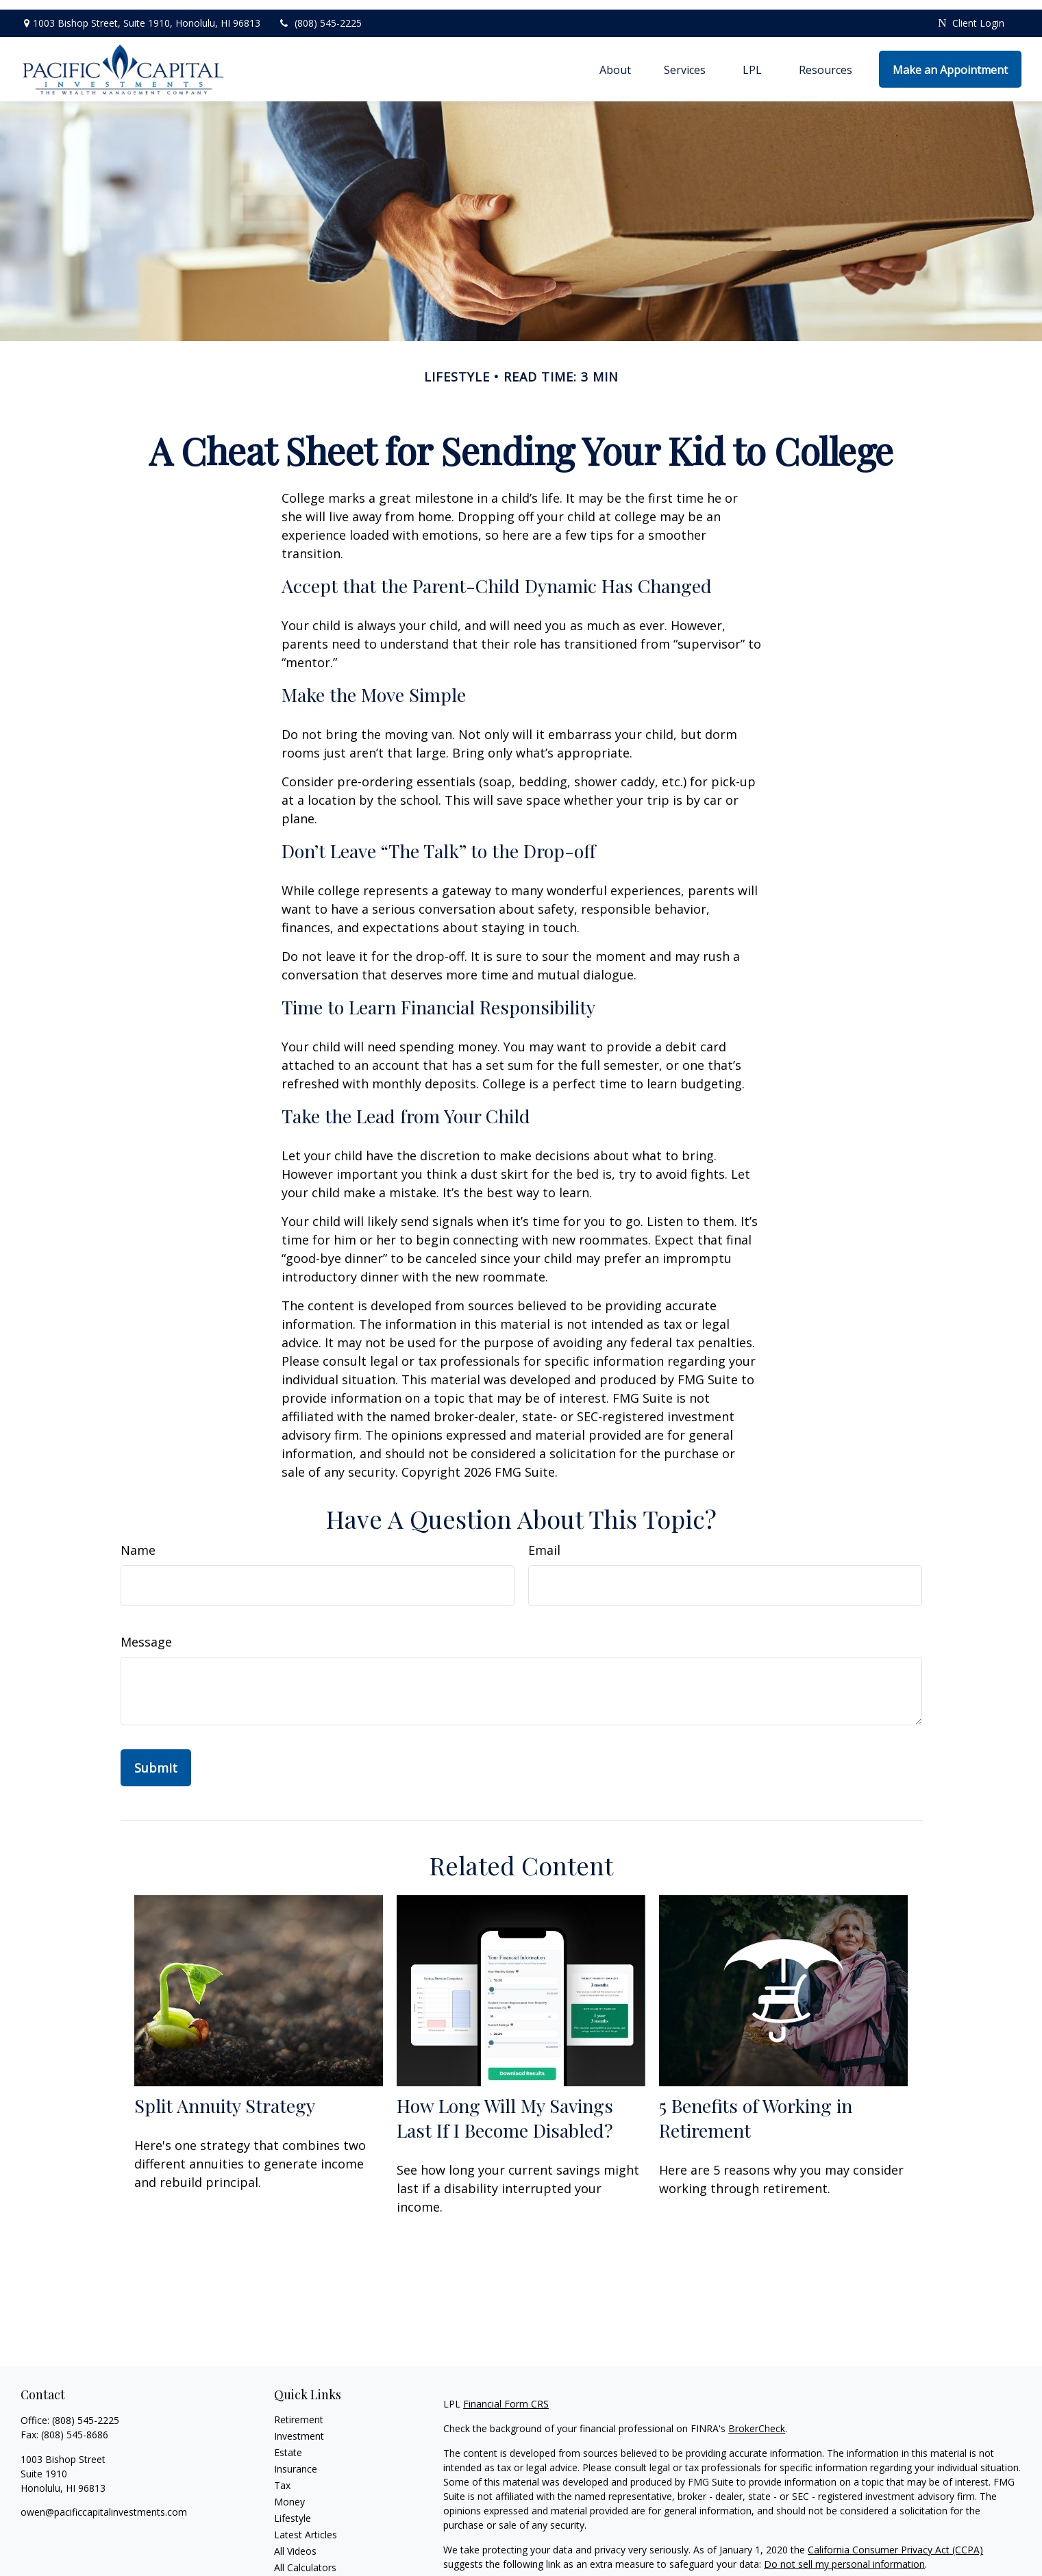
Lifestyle (292, 2508)
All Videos (295, 2541)
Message (146, 1632)
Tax (282, 2475)
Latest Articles (305, 2524)
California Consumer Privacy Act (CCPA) (895, 2540)
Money (289, 2492)
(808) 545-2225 (319, 14)
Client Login (971, 14)
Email (544, 1540)
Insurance (295, 2459)
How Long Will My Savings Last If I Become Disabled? (505, 2108)
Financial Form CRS (506, 2394)
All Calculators (305, 2557)
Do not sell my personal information (844, 2554)
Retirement (298, 2409)
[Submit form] (156, 1758)
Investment (299, 2426)
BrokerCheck (756, 2418)
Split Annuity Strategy (224, 2096)
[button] (615, 59)
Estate (288, 2442)
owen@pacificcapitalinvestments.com (104, 2502)
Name (138, 1540)
